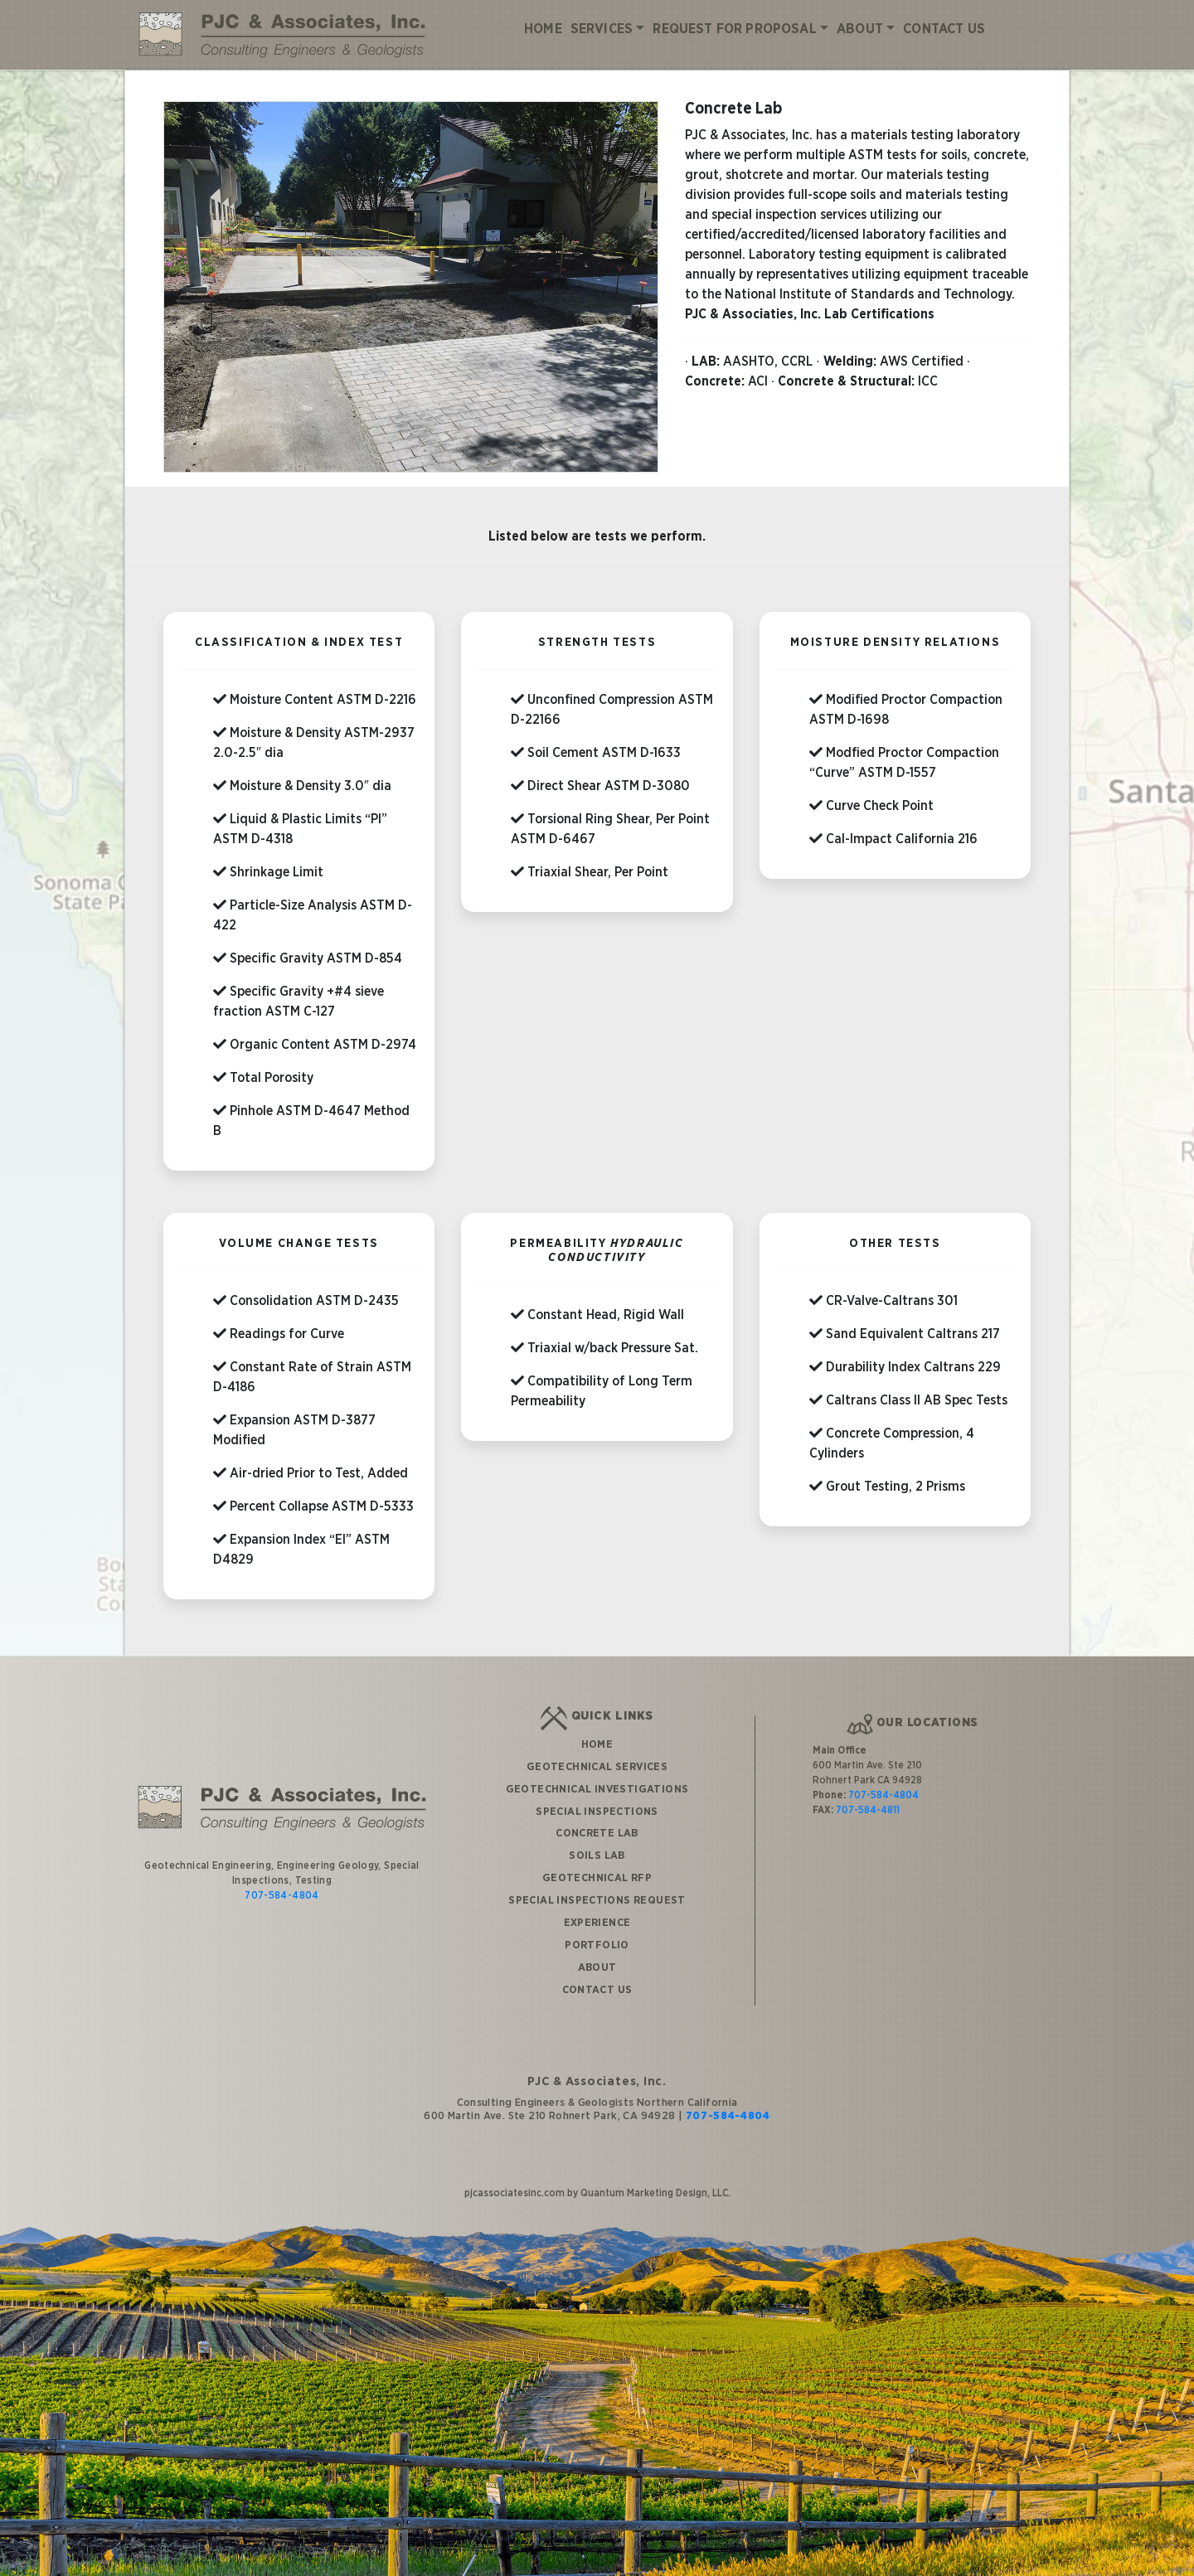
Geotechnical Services (597, 1749)
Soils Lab (597, 1838)
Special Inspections (597, 1793)
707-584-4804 (281, 1878)
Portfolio (597, 1927)
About (860, 29)
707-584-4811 (868, 1792)
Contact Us (944, 29)
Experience (597, 1905)
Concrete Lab (597, 1816)
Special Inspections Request (597, 1883)
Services (601, 29)
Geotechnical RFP (597, 1860)
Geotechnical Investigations (597, 1772)
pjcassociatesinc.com (514, 2176)
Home (543, 29)
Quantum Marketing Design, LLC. (655, 2176)
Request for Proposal (734, 29)
